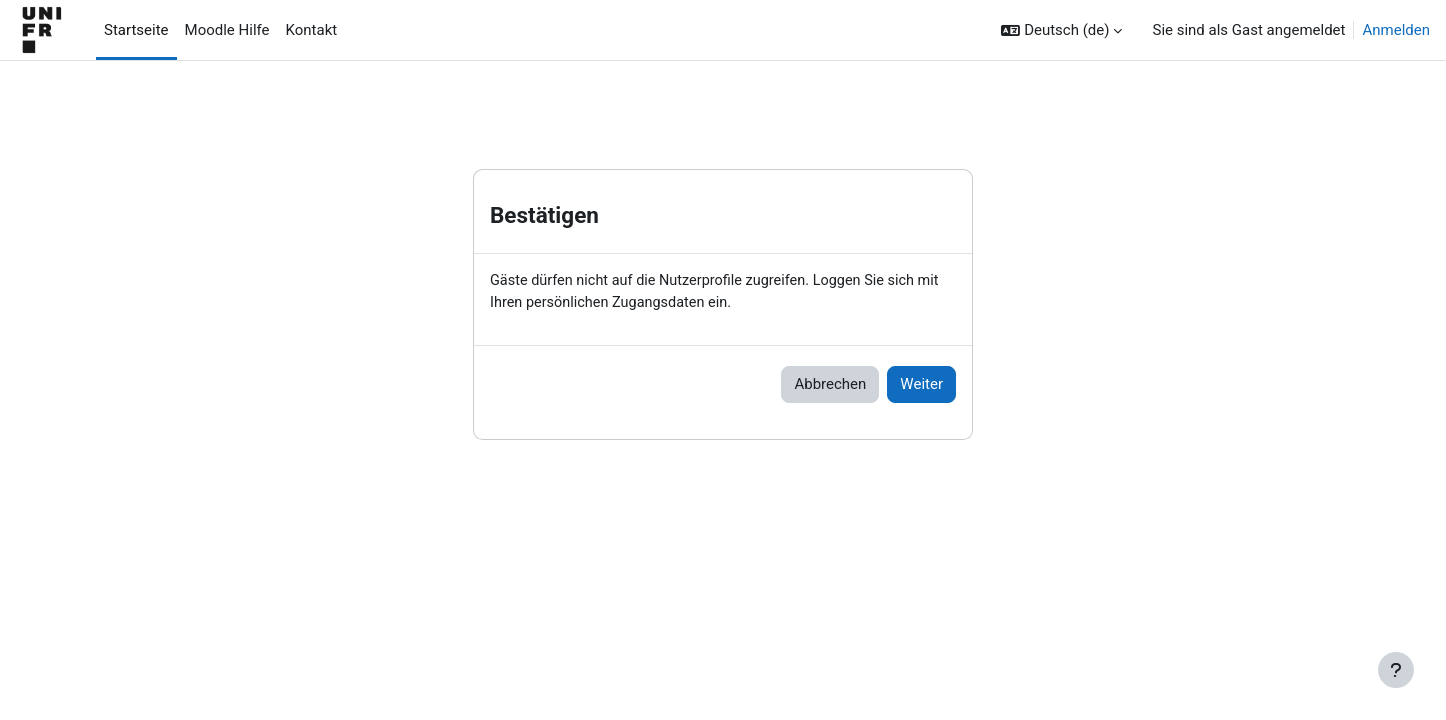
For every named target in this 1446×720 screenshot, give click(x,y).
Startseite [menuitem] (136, 30)
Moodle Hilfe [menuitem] (227, 30)
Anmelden (1396, 30)
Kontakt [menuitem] (312, 30)
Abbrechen (830, 386)
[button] (1061, 30)
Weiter (921, 386)
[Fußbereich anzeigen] (1396, 670)
